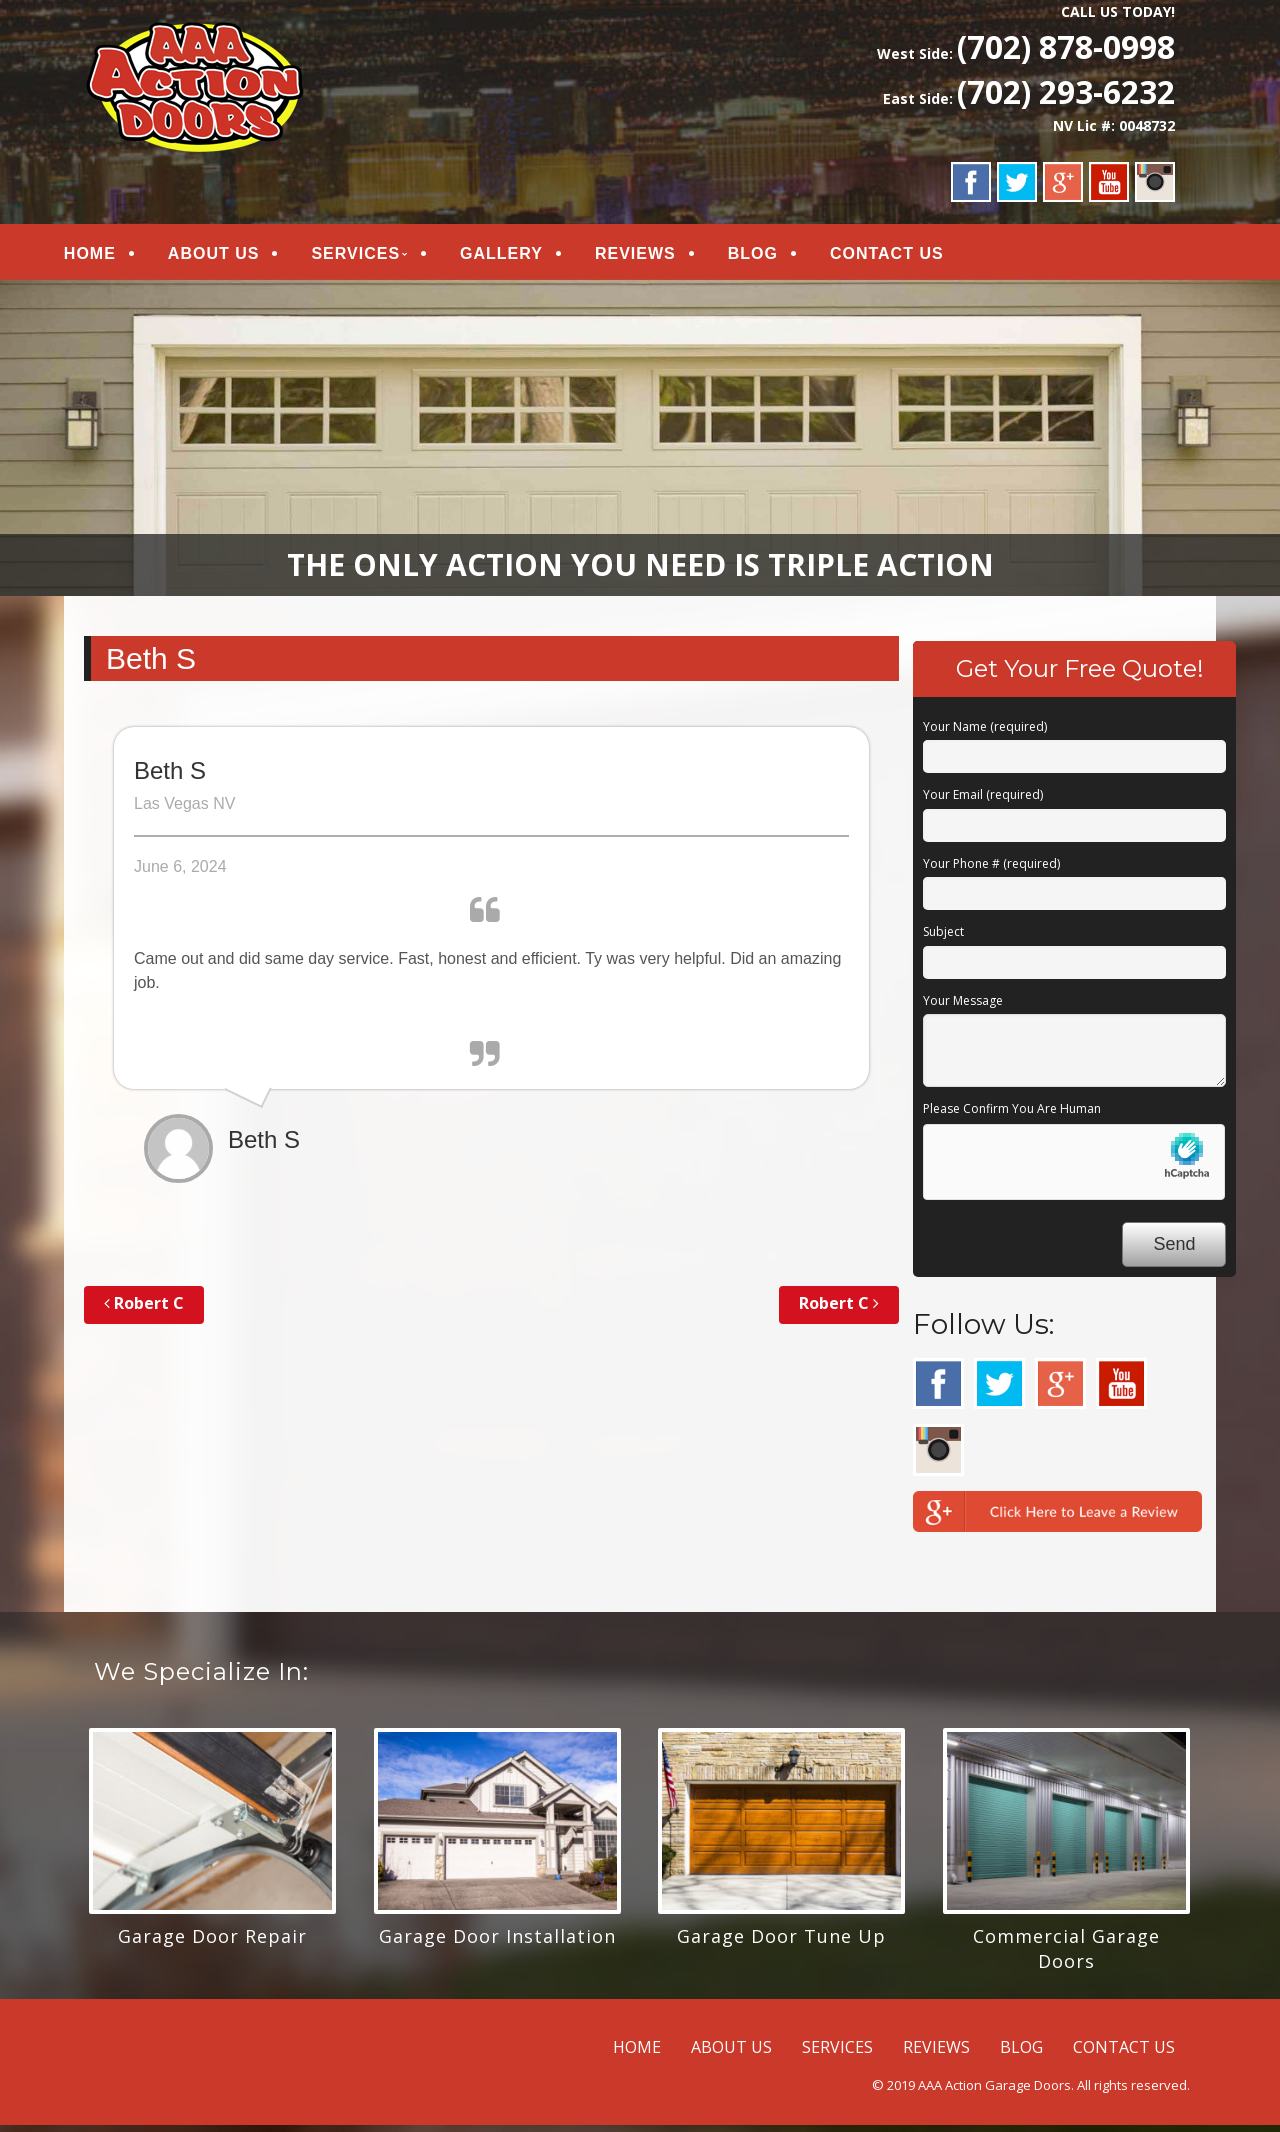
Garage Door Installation (497, 1943)
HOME (112, 256)
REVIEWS (657, 256)
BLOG (775, 256)
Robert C (144, 1310)
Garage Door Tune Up (781, 1943)
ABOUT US (236, 256)
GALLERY (523, 256)
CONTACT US (909, 256)
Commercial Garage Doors (1066, 1955)
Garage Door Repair (212, 1943)
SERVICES (378, 256)
